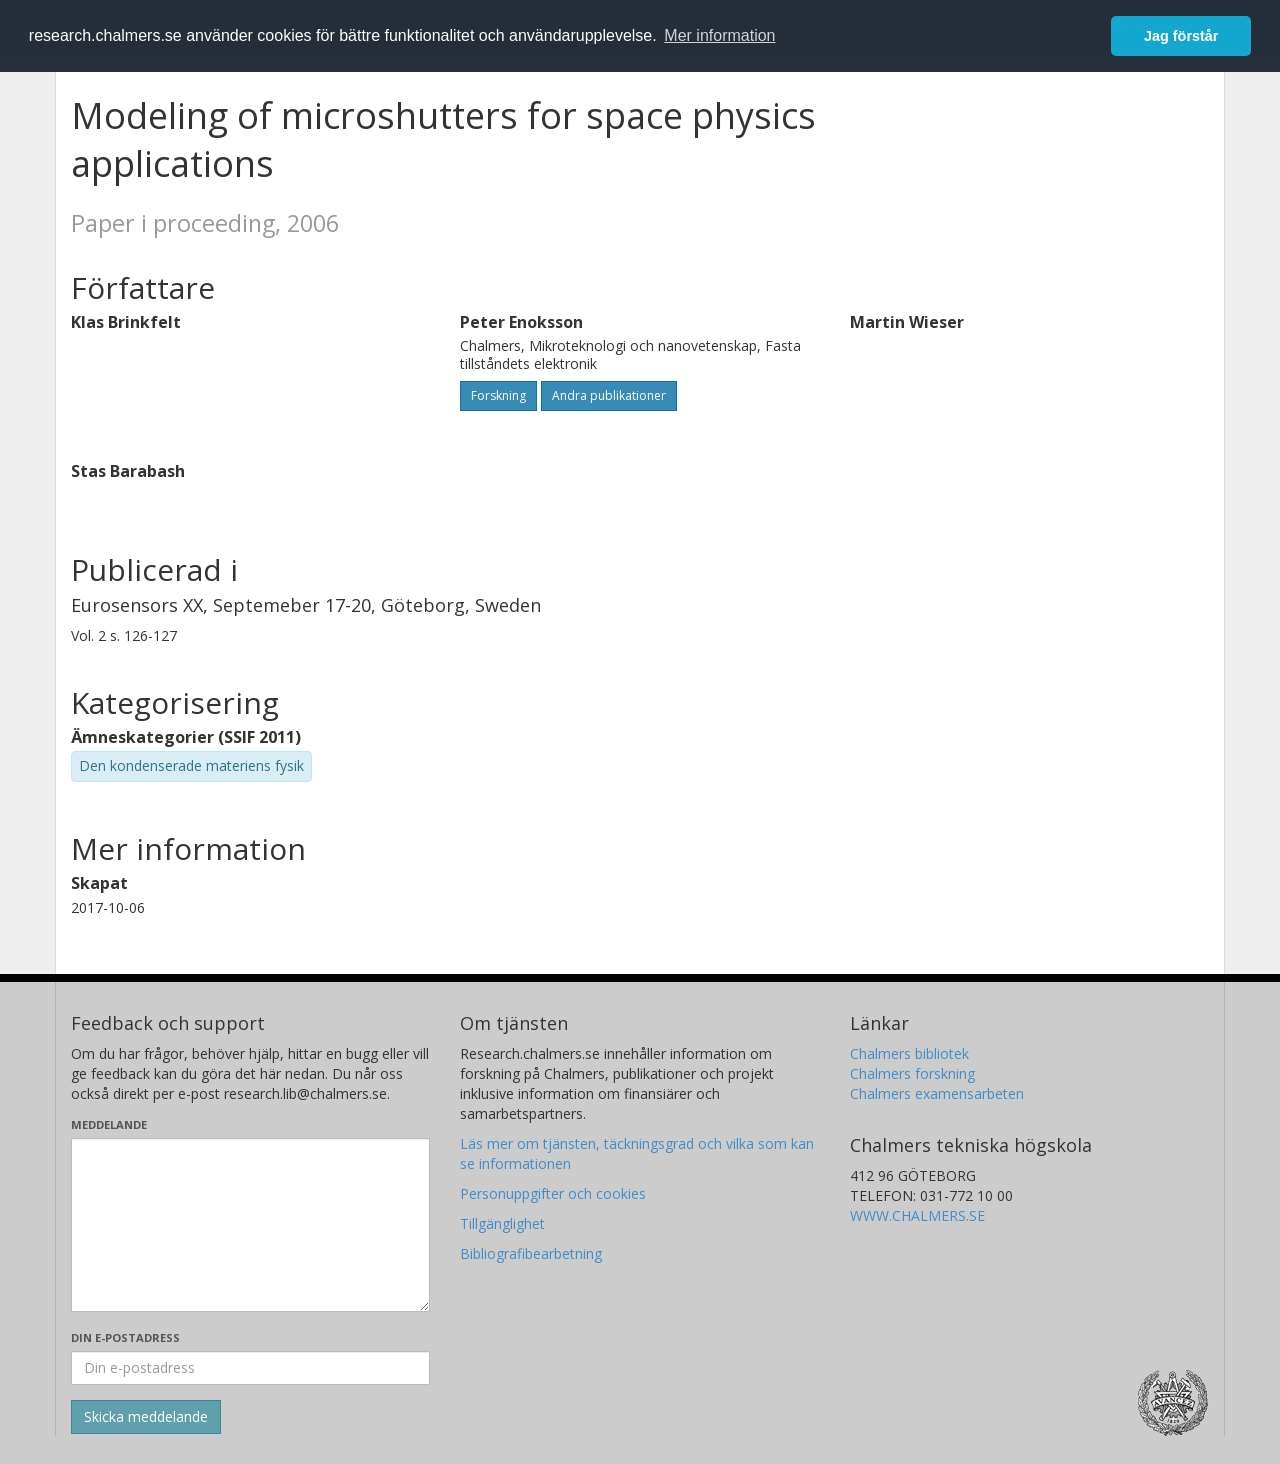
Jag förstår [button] (1181, 36)
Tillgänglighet (502, 1223)
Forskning (498, 395)
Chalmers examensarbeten (937, 1093)
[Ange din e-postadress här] (250, 1368)
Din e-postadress (125, 1337)
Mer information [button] (719, 35)
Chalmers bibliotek (909, 1053)
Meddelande (109, 1124)
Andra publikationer (609, 395)
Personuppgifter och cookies (553, 1193)
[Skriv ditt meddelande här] (250, 1225)
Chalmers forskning (912, 1073)
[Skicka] (146, 1417)
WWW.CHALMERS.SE (917, 1215)
